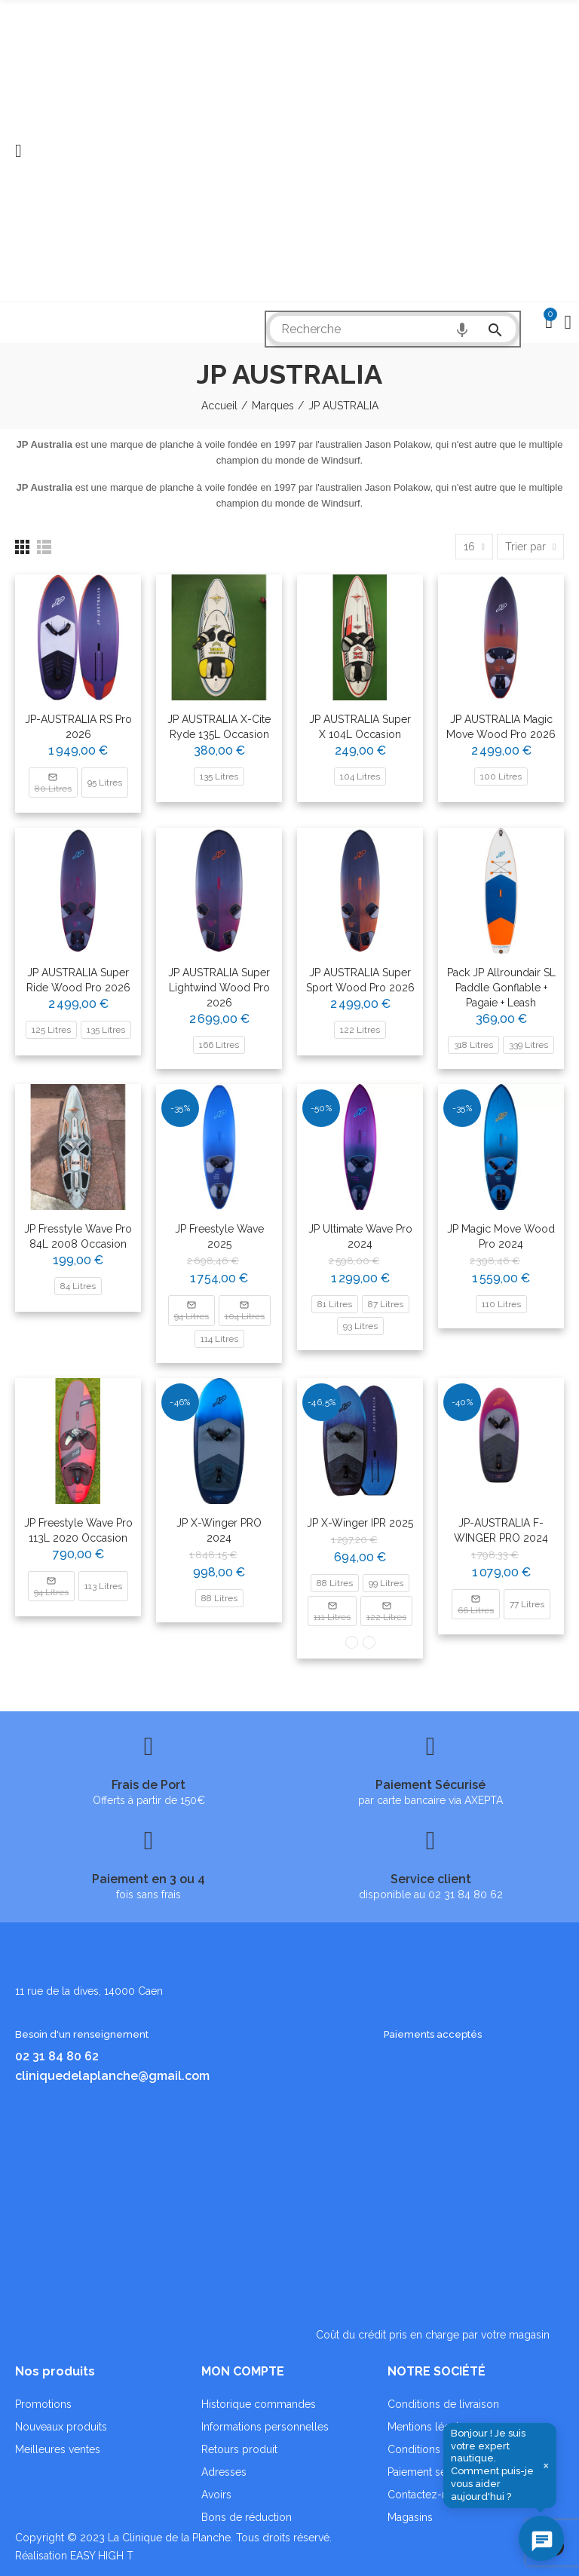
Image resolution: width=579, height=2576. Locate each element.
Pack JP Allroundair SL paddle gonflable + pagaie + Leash (501, 987)
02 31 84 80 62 (57, 2056)
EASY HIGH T (101, 2556)
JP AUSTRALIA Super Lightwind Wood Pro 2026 (219, 987)
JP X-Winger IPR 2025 (360, 1523)
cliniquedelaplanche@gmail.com (112, 2076)
